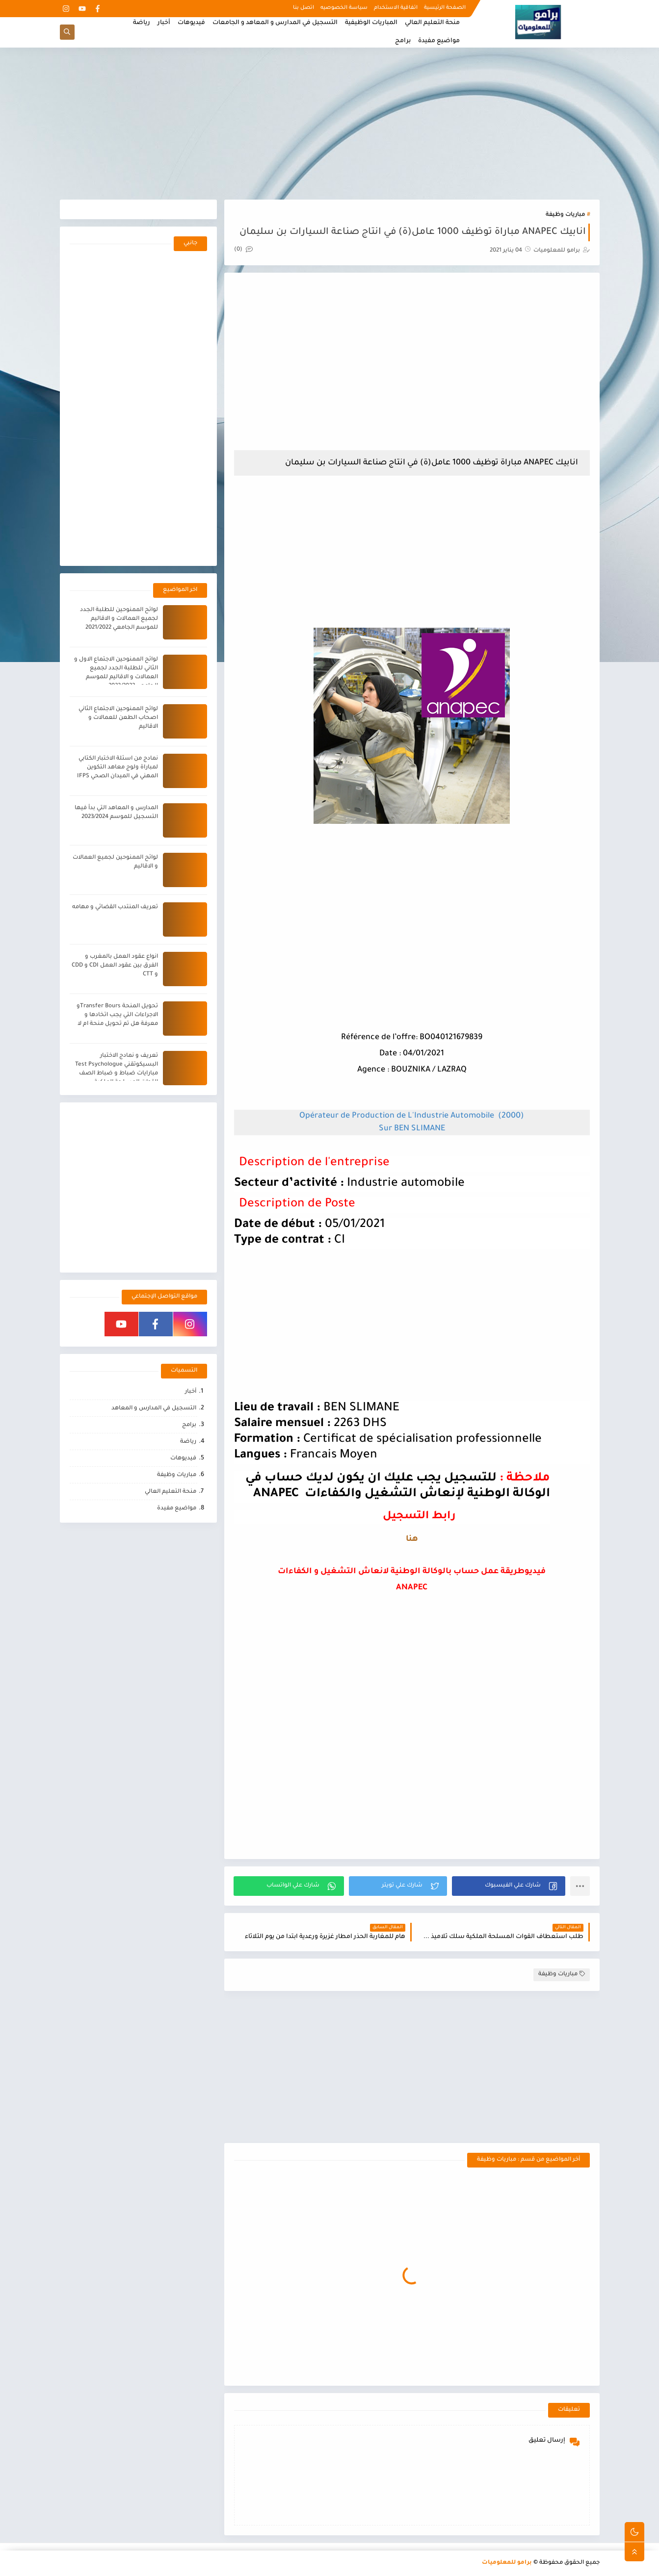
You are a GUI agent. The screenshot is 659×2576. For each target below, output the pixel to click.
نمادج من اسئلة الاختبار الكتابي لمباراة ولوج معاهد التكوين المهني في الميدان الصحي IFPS (117, 768)
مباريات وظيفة (565, 215)
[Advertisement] (330, 123)
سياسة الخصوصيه (344, 8)
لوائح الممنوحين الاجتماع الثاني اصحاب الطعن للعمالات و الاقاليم (118, 718)
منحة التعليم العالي (432, 23)
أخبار (164, 23)
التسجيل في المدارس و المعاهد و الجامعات (275, 23)
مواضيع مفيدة (439, 41)
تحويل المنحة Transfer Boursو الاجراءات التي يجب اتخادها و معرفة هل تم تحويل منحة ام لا (117, 1015)
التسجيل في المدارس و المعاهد (153, 1408)
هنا (412, 1539)
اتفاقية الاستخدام (396, 8)
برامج (403, 41)
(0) (243, 250)
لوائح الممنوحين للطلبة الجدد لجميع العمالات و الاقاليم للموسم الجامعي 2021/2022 (119, 619)
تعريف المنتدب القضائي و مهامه (115, 907)
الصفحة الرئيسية (445, 8)
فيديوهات (191, 23)
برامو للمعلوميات (507, 2563)
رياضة (141, 23)
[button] (508, 1886)
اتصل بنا (303, 8)
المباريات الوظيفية (371, 23)
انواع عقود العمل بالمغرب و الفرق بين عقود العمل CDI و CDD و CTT (115, 966)
